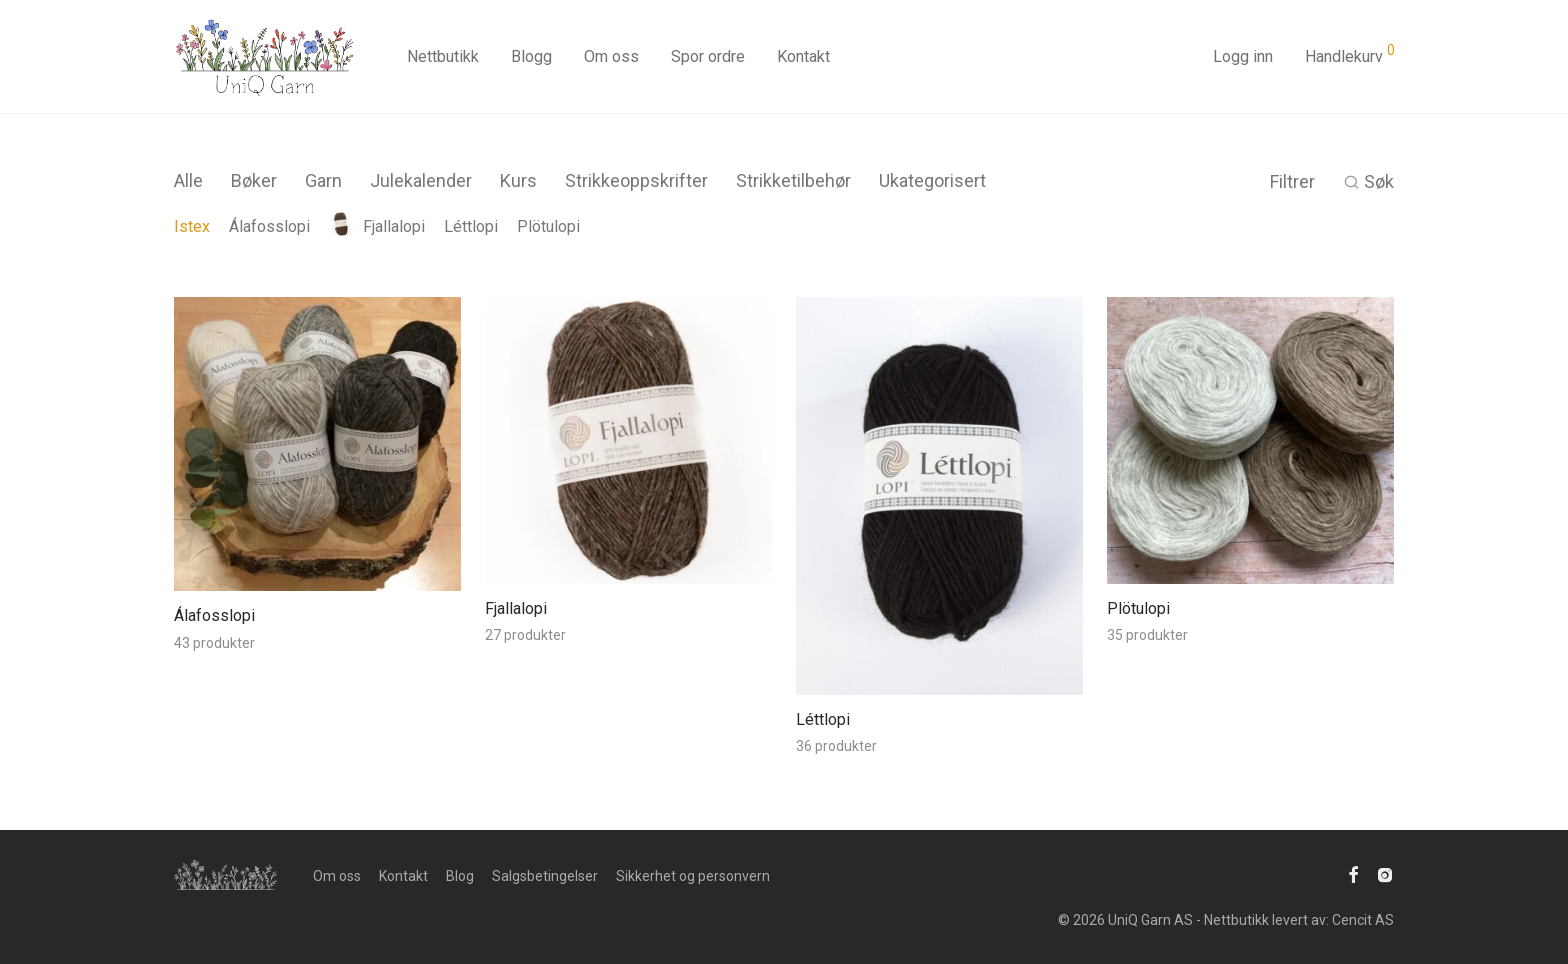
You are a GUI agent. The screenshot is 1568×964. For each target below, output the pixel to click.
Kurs (518, 180)
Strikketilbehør (793, 180)
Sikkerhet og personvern (693, 876)
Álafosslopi (269, 226)
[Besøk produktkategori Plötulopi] (1250, 610)
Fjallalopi (377, 226)
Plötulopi (548, 226)
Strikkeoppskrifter (636, 180)
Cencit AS (1363, 920)
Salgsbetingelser (545, 876)
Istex (192, 226)
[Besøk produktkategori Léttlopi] (939, 721)
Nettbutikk (443, 56)
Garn (323, 180)
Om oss (611, 56)
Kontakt (803, 56)
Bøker (254, 180)
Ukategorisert (932, 180)
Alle (188, 180)
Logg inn (1243, 56)
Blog (460, 876)
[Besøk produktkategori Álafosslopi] (317, 617)
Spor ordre (708, 56)
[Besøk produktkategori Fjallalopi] (628, 610)
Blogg (531, 56)
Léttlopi (471, 226)
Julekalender (421, 180)
